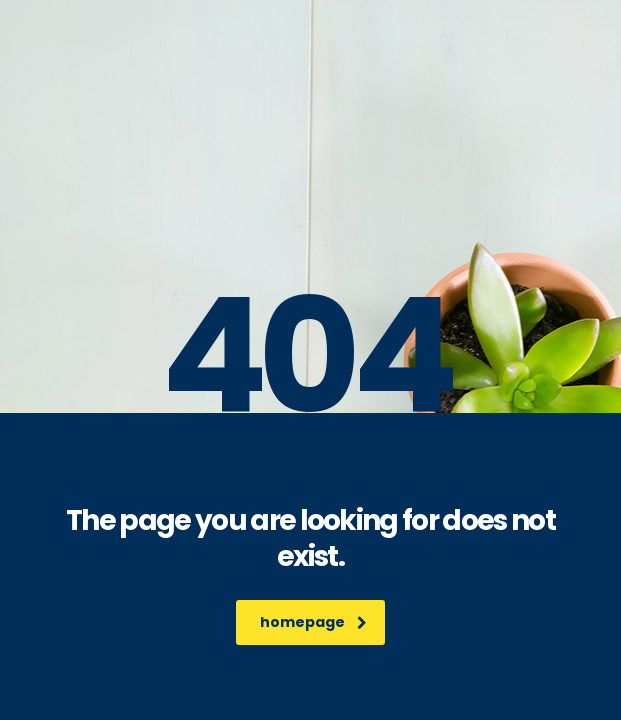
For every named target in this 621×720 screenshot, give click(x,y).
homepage (313, 622)
